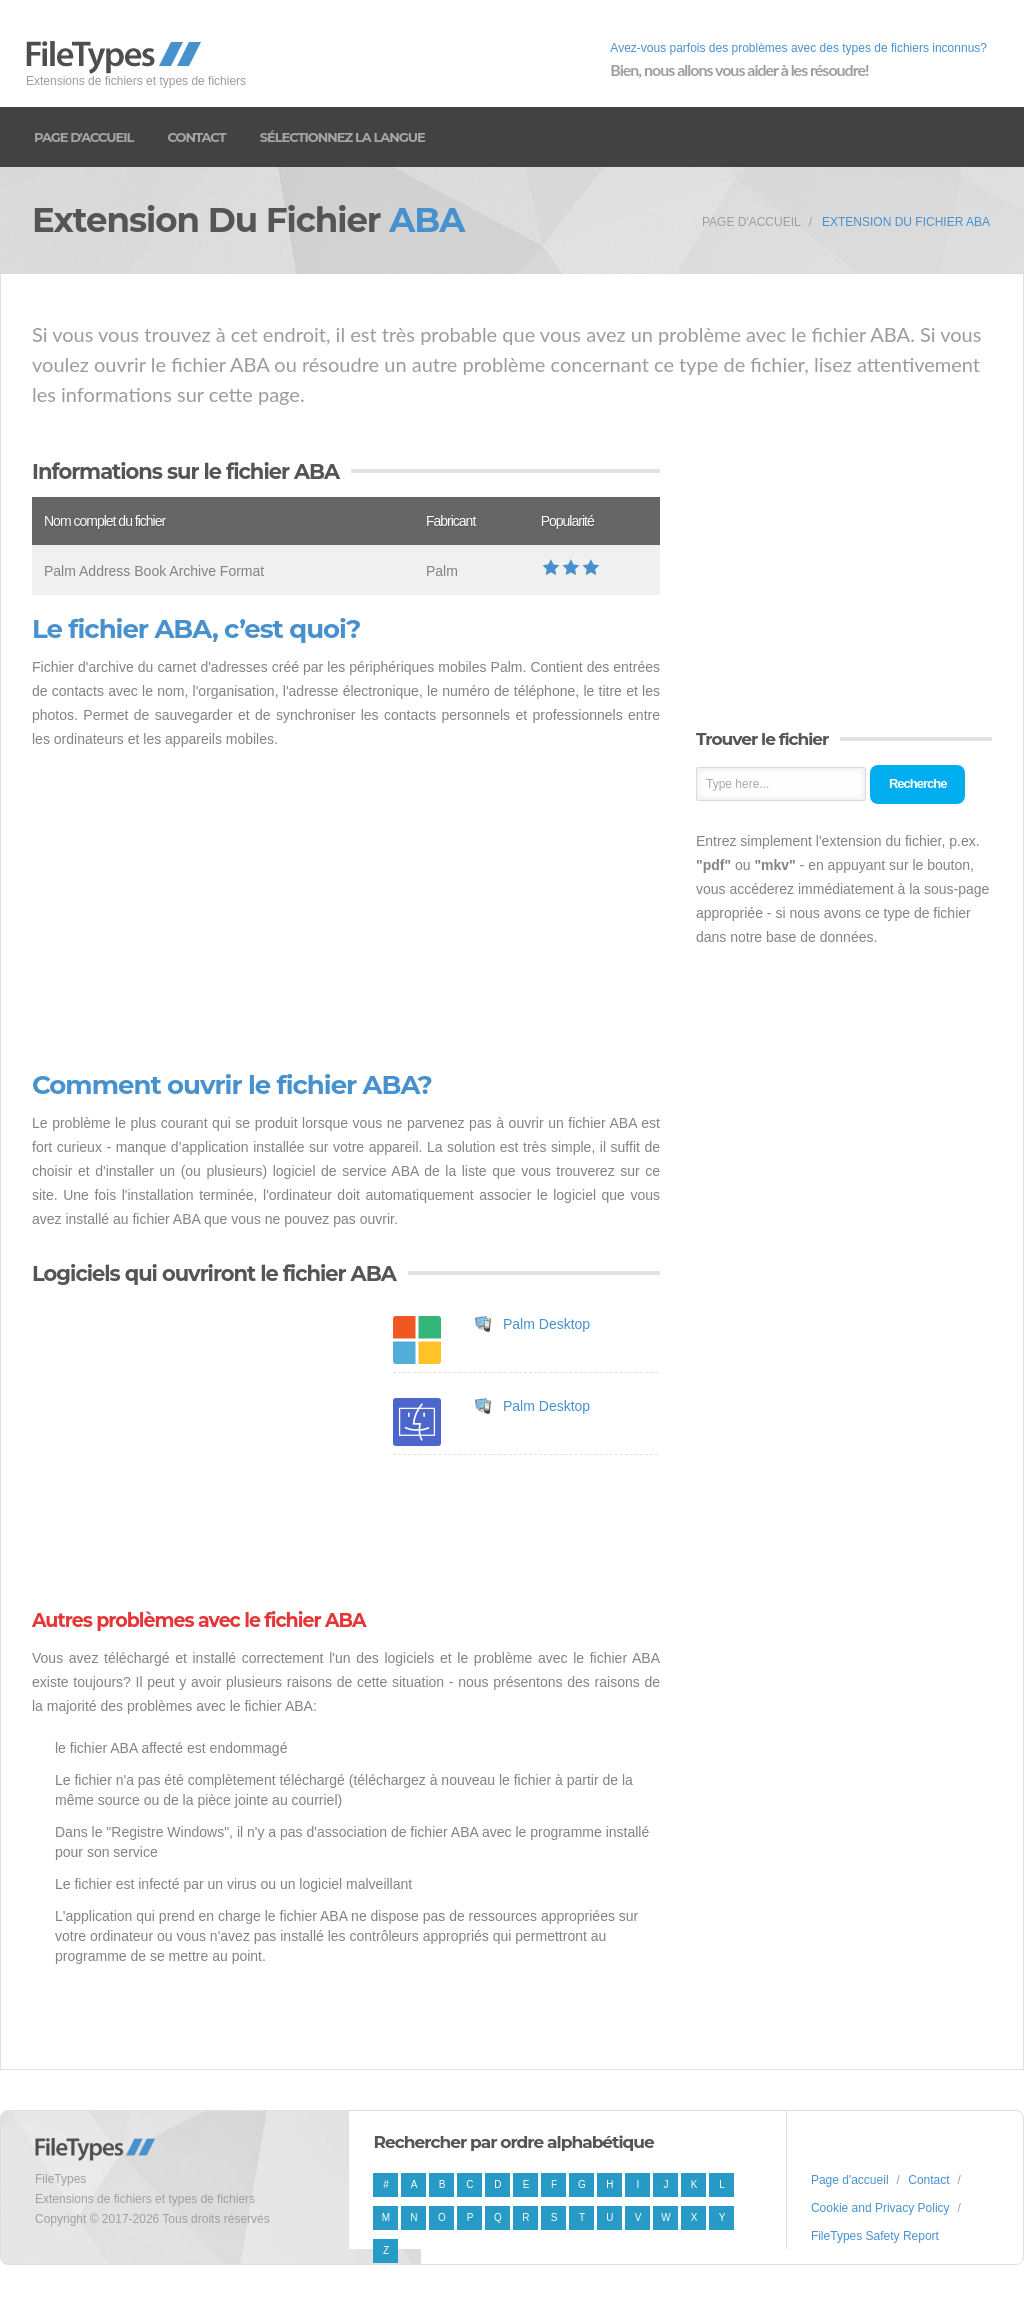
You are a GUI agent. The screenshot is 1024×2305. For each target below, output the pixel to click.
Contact (196, 137)
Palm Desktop (546, 1324)
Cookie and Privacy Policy (880, 2208)
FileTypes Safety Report (875, 2236)
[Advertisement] (346, 911)
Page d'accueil (83, 137)
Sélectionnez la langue (342, 137)
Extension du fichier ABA (906, 222)
